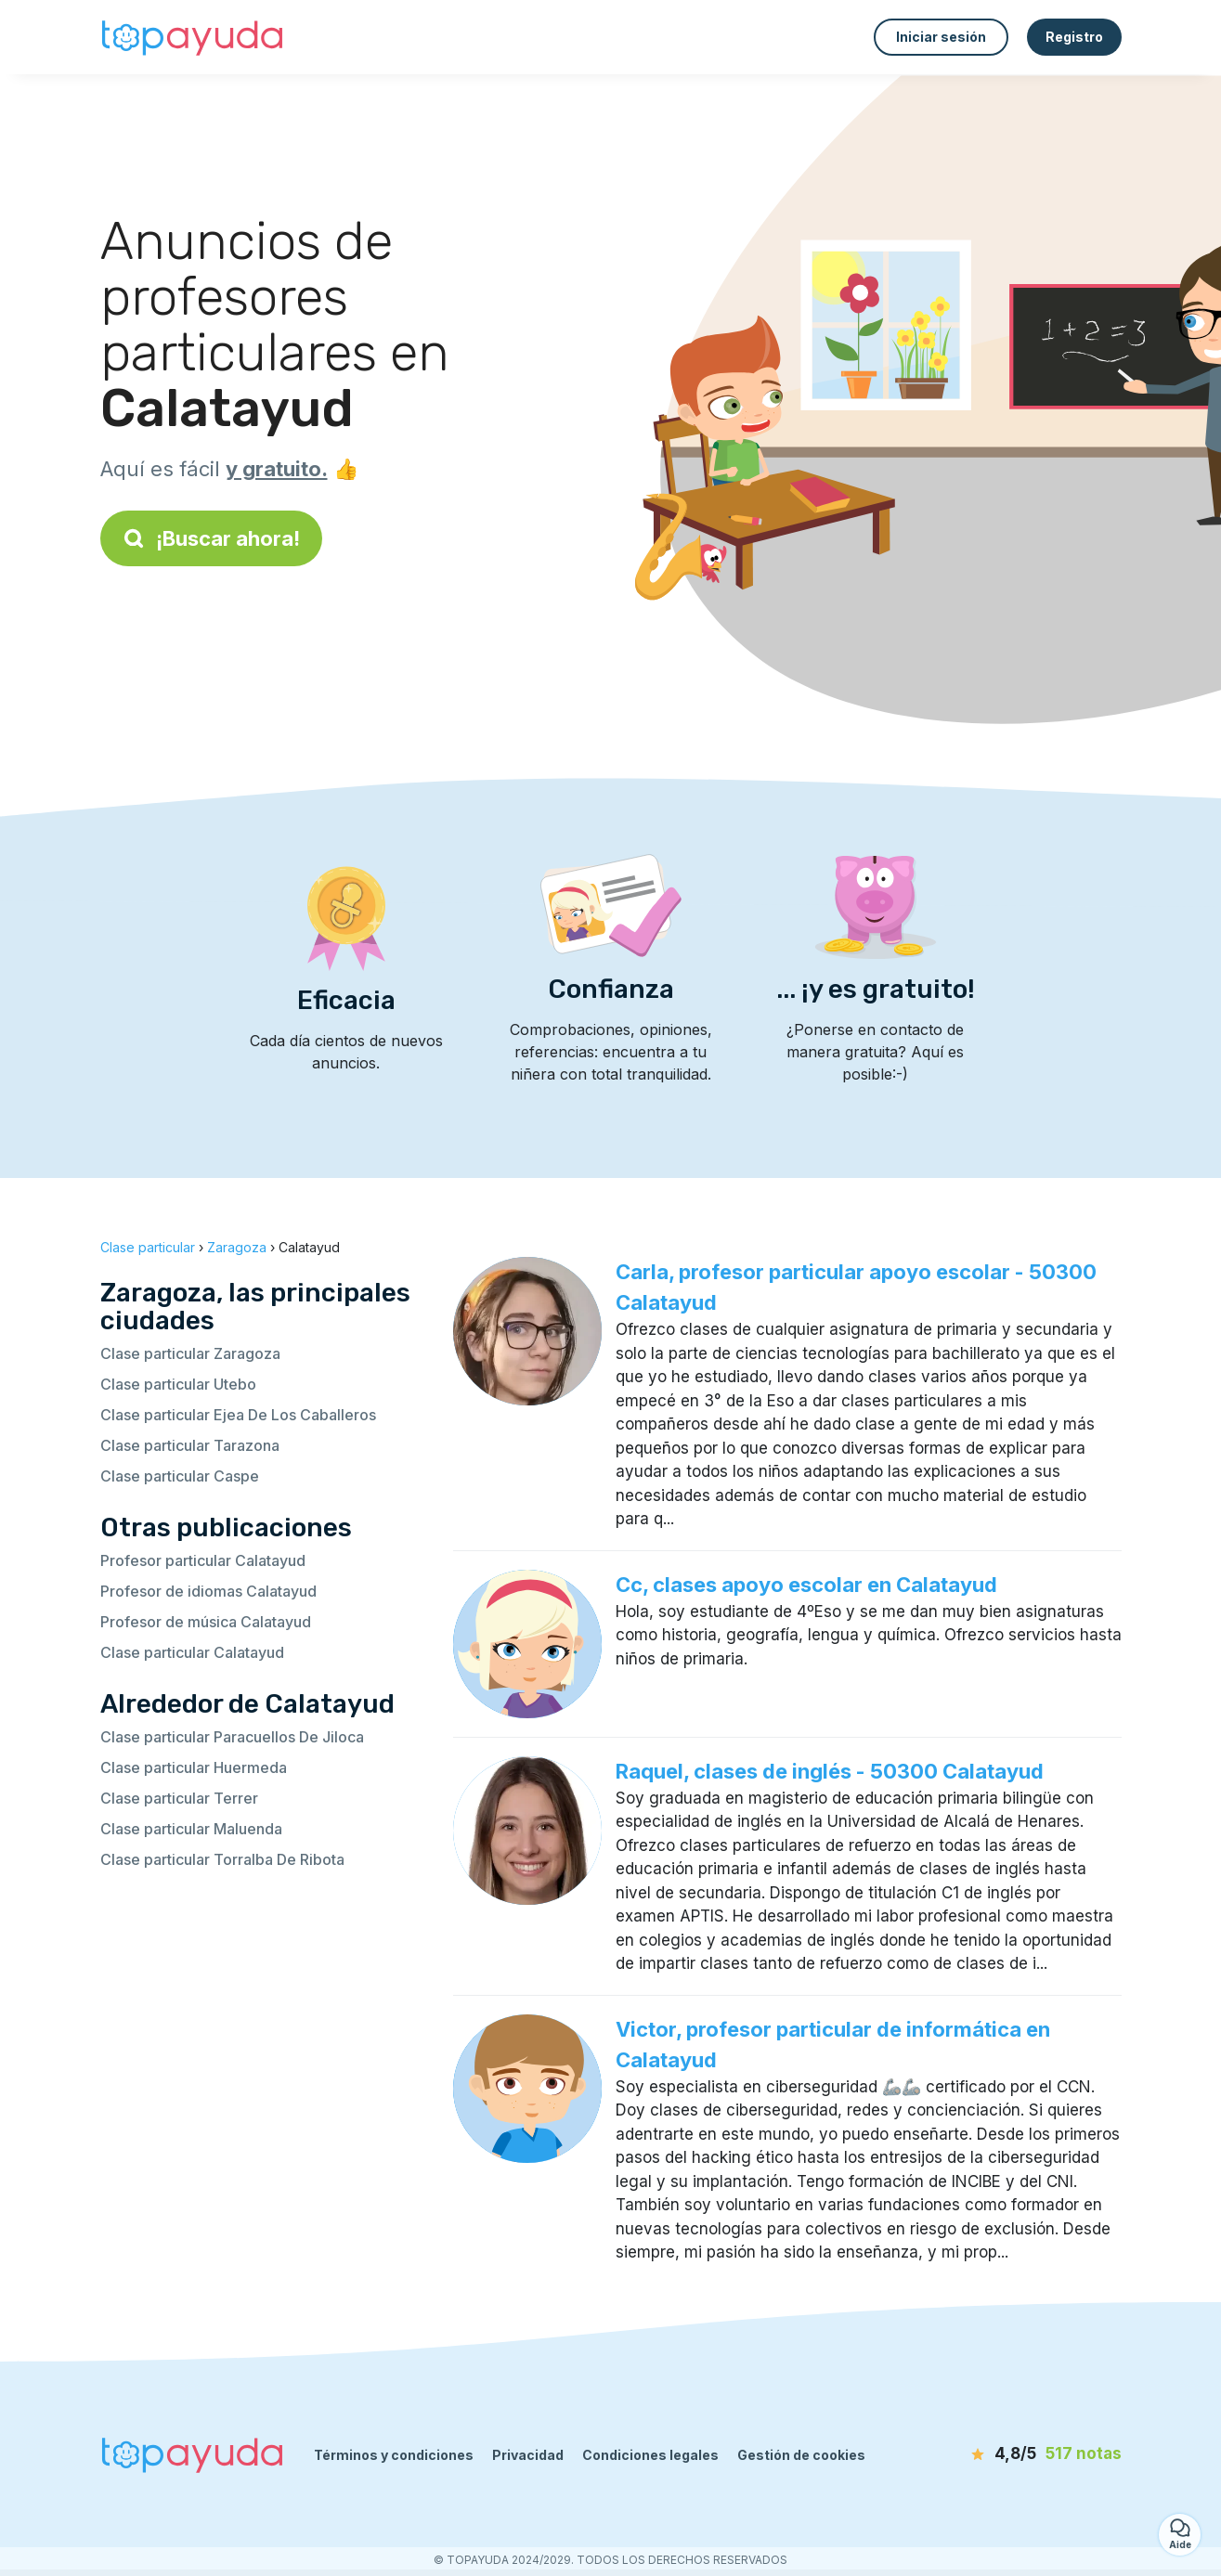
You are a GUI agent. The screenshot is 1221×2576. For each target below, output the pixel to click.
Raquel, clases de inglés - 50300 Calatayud (830, 1771)
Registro (1074, 37)
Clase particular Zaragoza (190, 1353)
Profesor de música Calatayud (205, 1621)
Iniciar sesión (941, 37)
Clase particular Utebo (178, 1384)
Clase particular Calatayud (192, 1652)
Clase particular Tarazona (189, 1445)
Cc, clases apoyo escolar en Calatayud (806, 1585)
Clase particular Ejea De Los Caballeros (238, 1414)
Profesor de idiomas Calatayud (208, 1591)
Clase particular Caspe (179, 1476)
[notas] (1015, 2454)
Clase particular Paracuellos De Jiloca (232, 1737)
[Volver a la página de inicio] (193, 37)
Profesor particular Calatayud (202, 1560)
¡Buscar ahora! (211, 538)
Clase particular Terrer (179, 1798)
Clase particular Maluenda (191, 1828)
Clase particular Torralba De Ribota (222, 1859)
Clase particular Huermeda (193, 1767)
